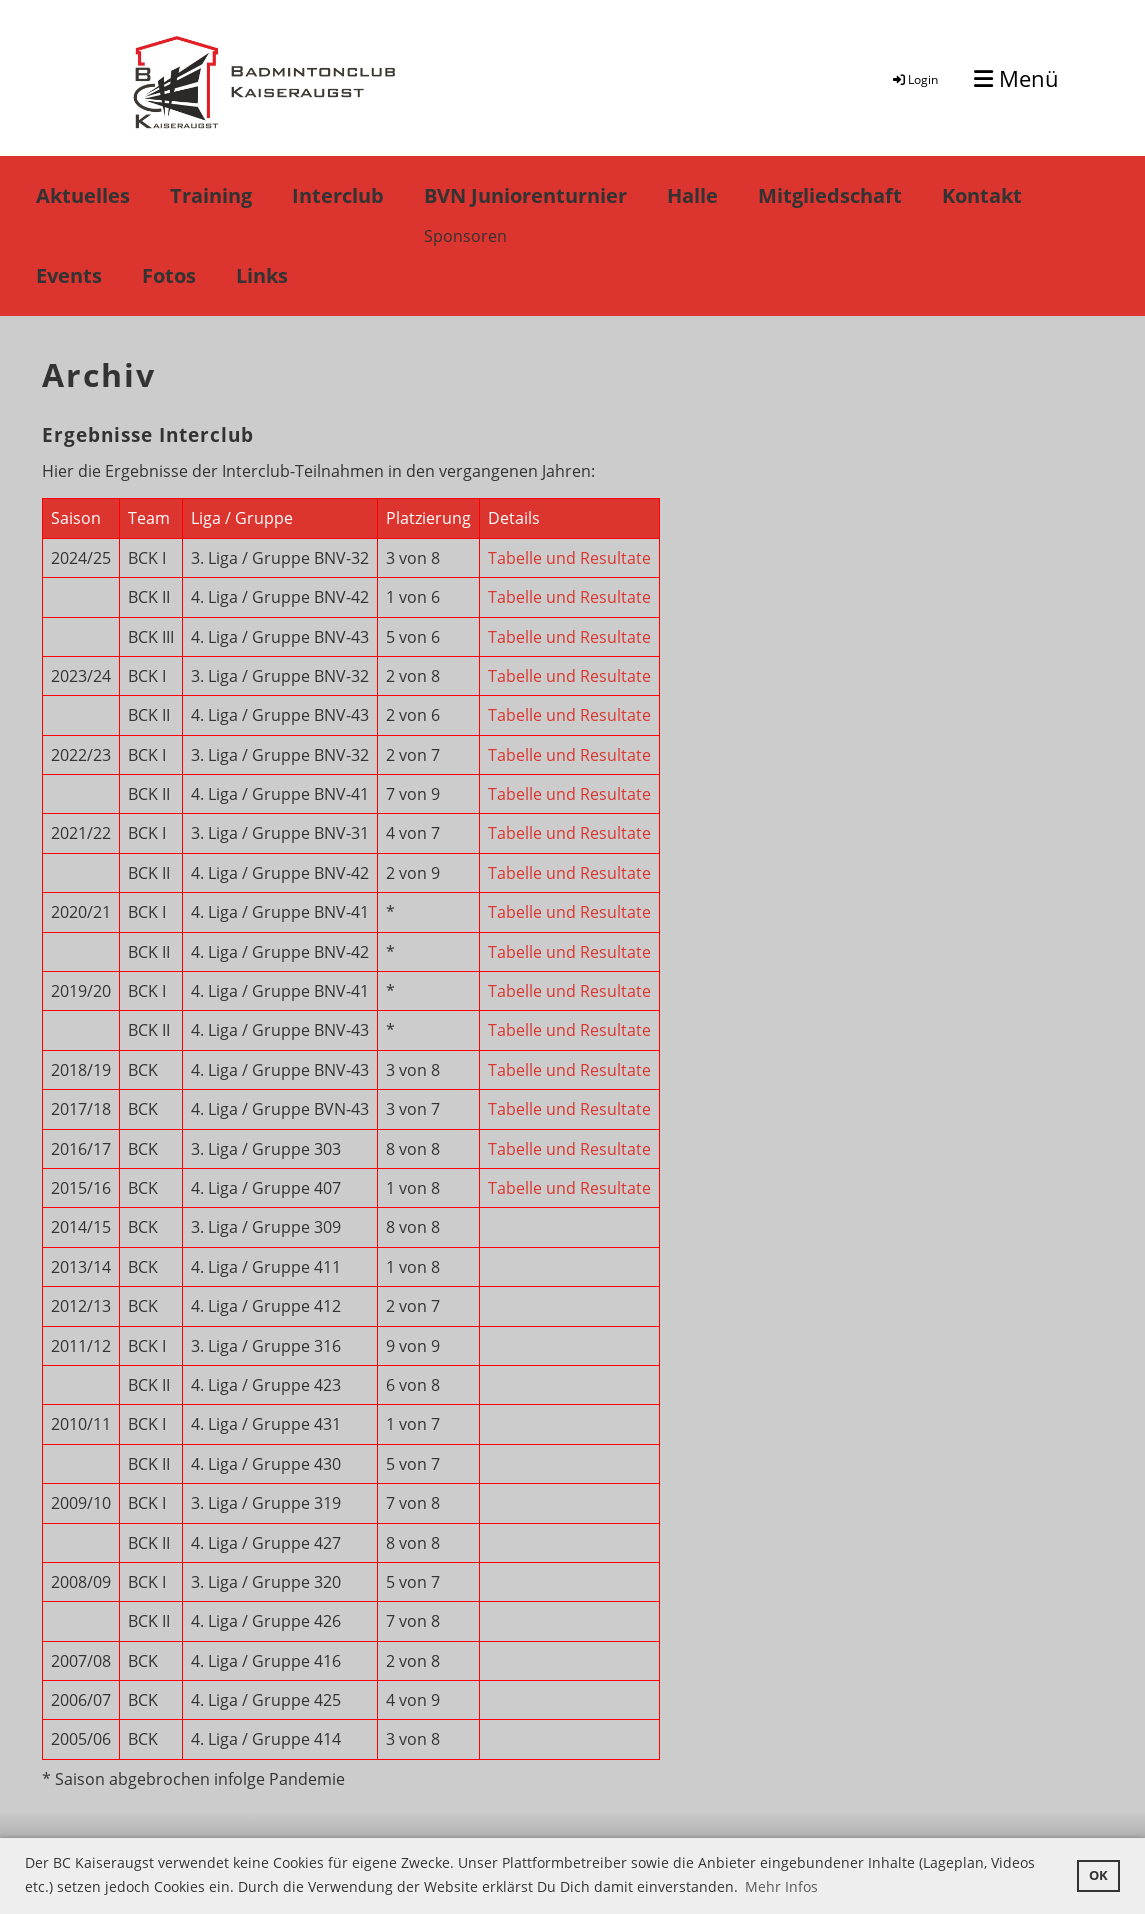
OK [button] (1098, 1875)
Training (211, 195)
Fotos (169, 275)
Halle (692, 195)
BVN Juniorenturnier (525, 195)
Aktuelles (83, 195)
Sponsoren (465, 236)
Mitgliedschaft (830, 195)
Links (262, 275)
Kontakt (982, 195)
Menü (1016, 78)
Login (914, 79)
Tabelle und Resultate (569, 558)
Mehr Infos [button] (781, 1886)
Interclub (338, 195)
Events (69, 275)
